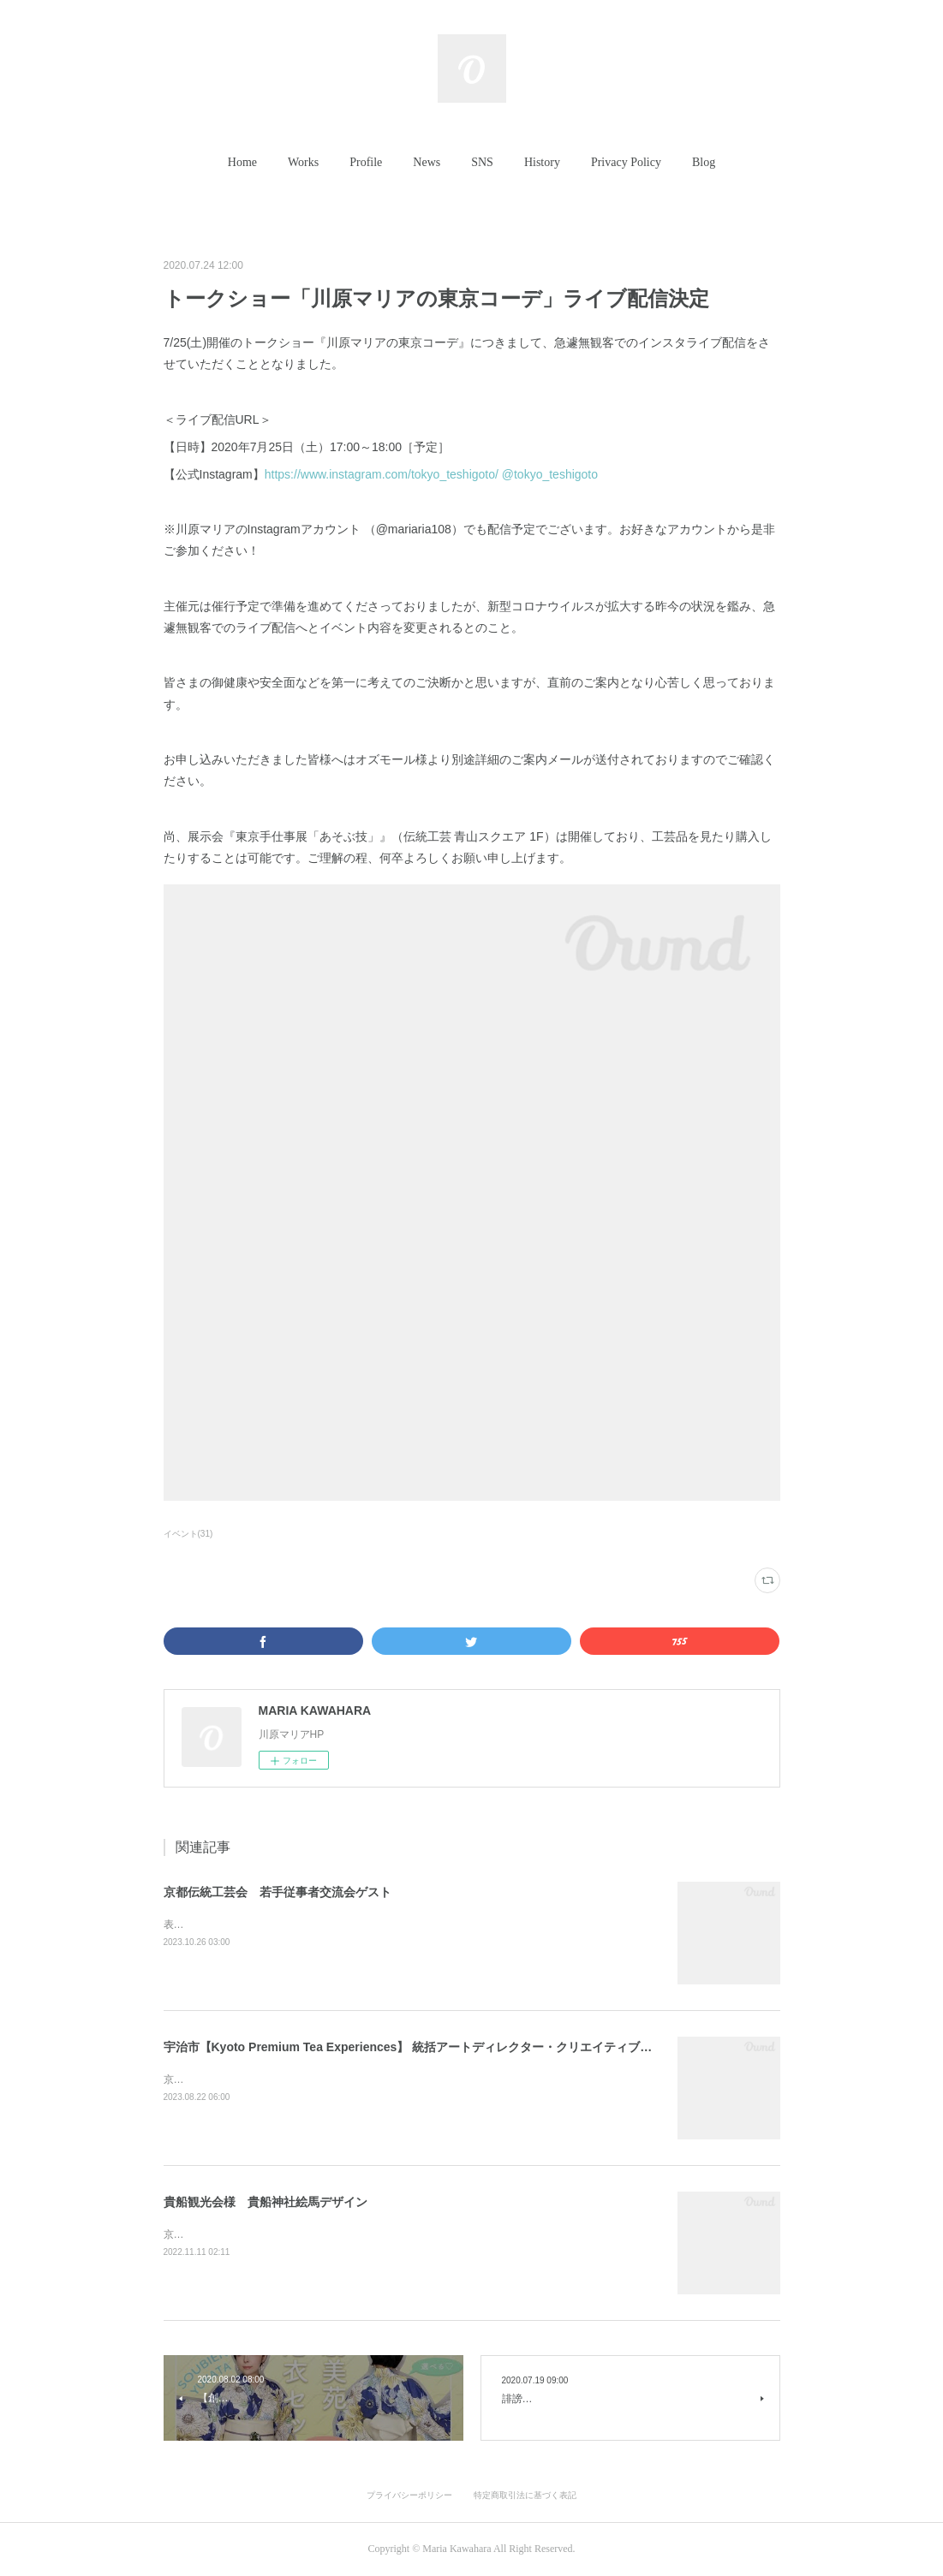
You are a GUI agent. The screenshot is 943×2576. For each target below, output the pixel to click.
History (542, 162)
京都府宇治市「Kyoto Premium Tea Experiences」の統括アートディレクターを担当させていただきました (408, 2079)
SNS (482, 162)
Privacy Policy (626, 162)
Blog (703, 162)
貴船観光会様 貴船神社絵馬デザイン (265, 2202)
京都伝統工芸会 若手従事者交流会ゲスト (277, 1892)
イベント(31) (188, 1533)
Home (242, 162)
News (426, 162)
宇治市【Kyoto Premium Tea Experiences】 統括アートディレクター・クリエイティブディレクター (438, 2047)
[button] (242, 162)
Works (303, 162)
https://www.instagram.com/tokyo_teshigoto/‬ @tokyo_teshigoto (433, 474)
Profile (365, 162)
